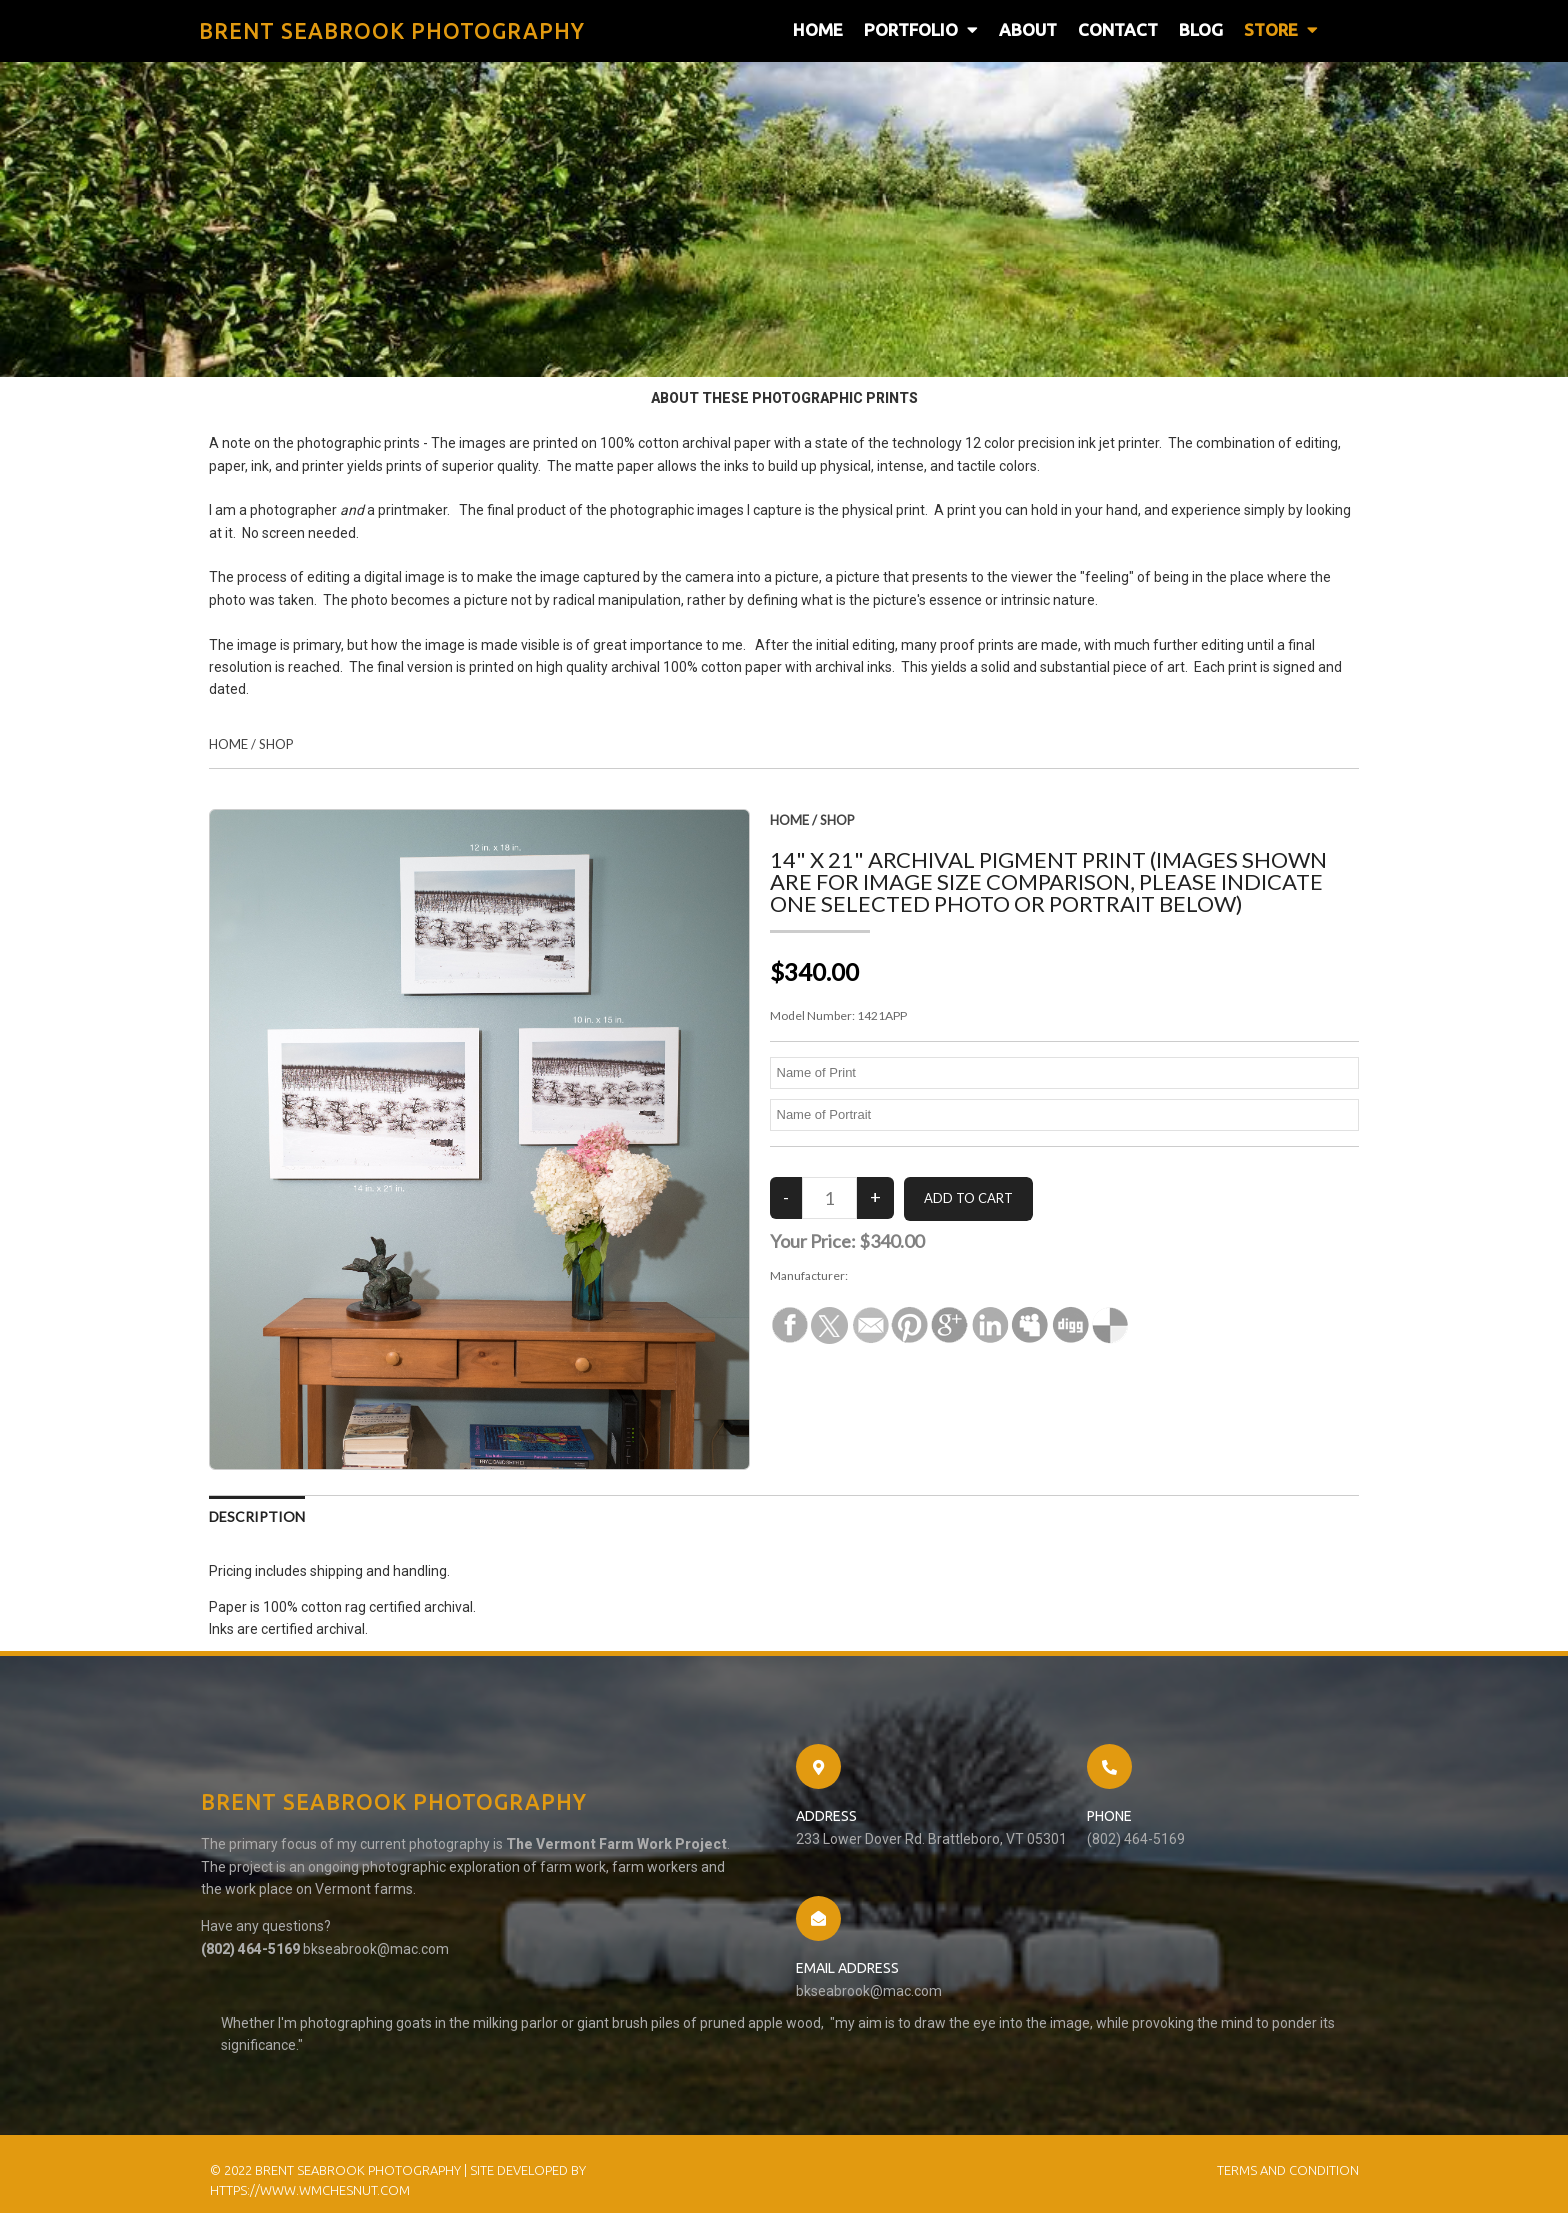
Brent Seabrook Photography (926, 1280)
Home (818, 30)
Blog (1201, 30)
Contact (1118, 30)
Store (1281, 30)
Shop (276, 750)
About (1028, 30)
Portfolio (921, 30)
